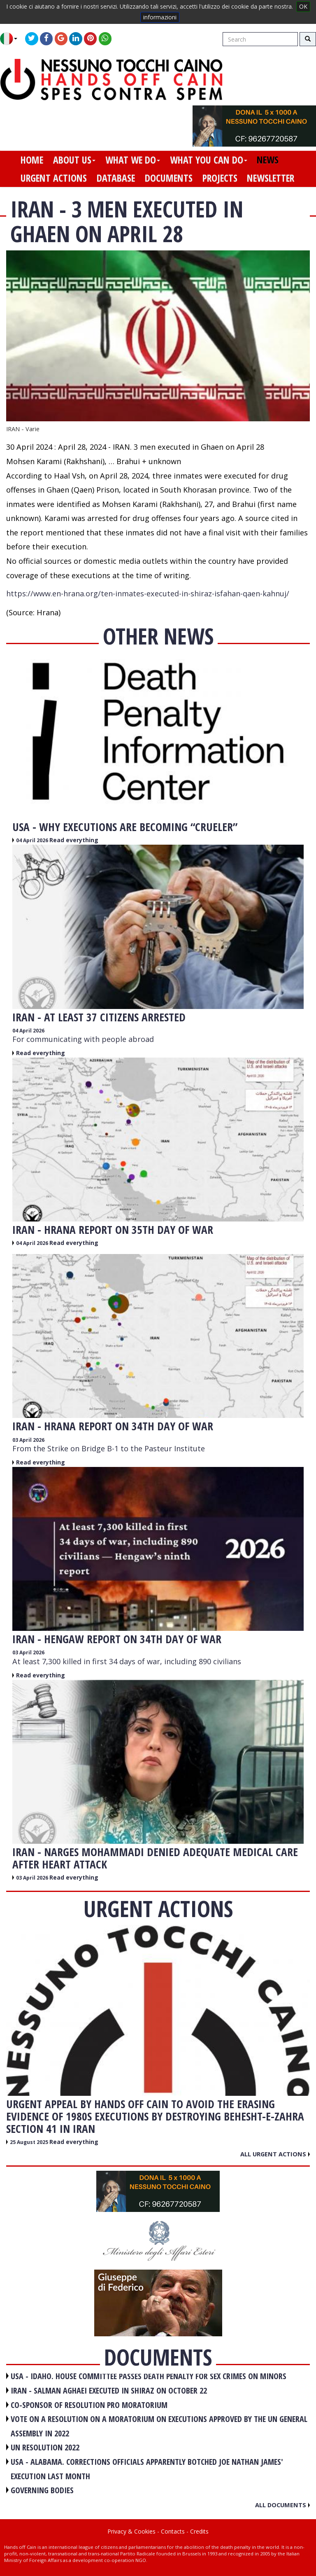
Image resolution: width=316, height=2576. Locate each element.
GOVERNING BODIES (42, 2490)
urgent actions (54, 178)
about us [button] (74, 159)
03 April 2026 (28, 1439)
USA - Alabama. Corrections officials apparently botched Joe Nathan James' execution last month (147, 2469)
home (32, 159)
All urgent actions (275, 2154)
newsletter (270, 178)
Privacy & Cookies (131, 2531)
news (268, 159)
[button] (11, 38)
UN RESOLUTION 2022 (45, 2447)
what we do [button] (132, 159)
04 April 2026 (32, 840)
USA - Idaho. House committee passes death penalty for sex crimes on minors (148, 2376)
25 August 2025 (29, 2142)
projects (219, 178)
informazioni (160, 17)
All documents (282, 2505)
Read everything (73, 840)
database (116, 178)
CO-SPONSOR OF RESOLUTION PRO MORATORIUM (89, 2404)
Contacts (173, 2531)
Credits (199, 2531)
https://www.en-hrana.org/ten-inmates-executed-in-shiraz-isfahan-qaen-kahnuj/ (147, 593)
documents (169, 178)
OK (303, 6)
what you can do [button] (208, 159)
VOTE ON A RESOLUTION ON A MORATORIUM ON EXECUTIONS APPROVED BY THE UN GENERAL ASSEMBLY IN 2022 (159, 2426)
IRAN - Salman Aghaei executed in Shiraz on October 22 (109, 2390)
